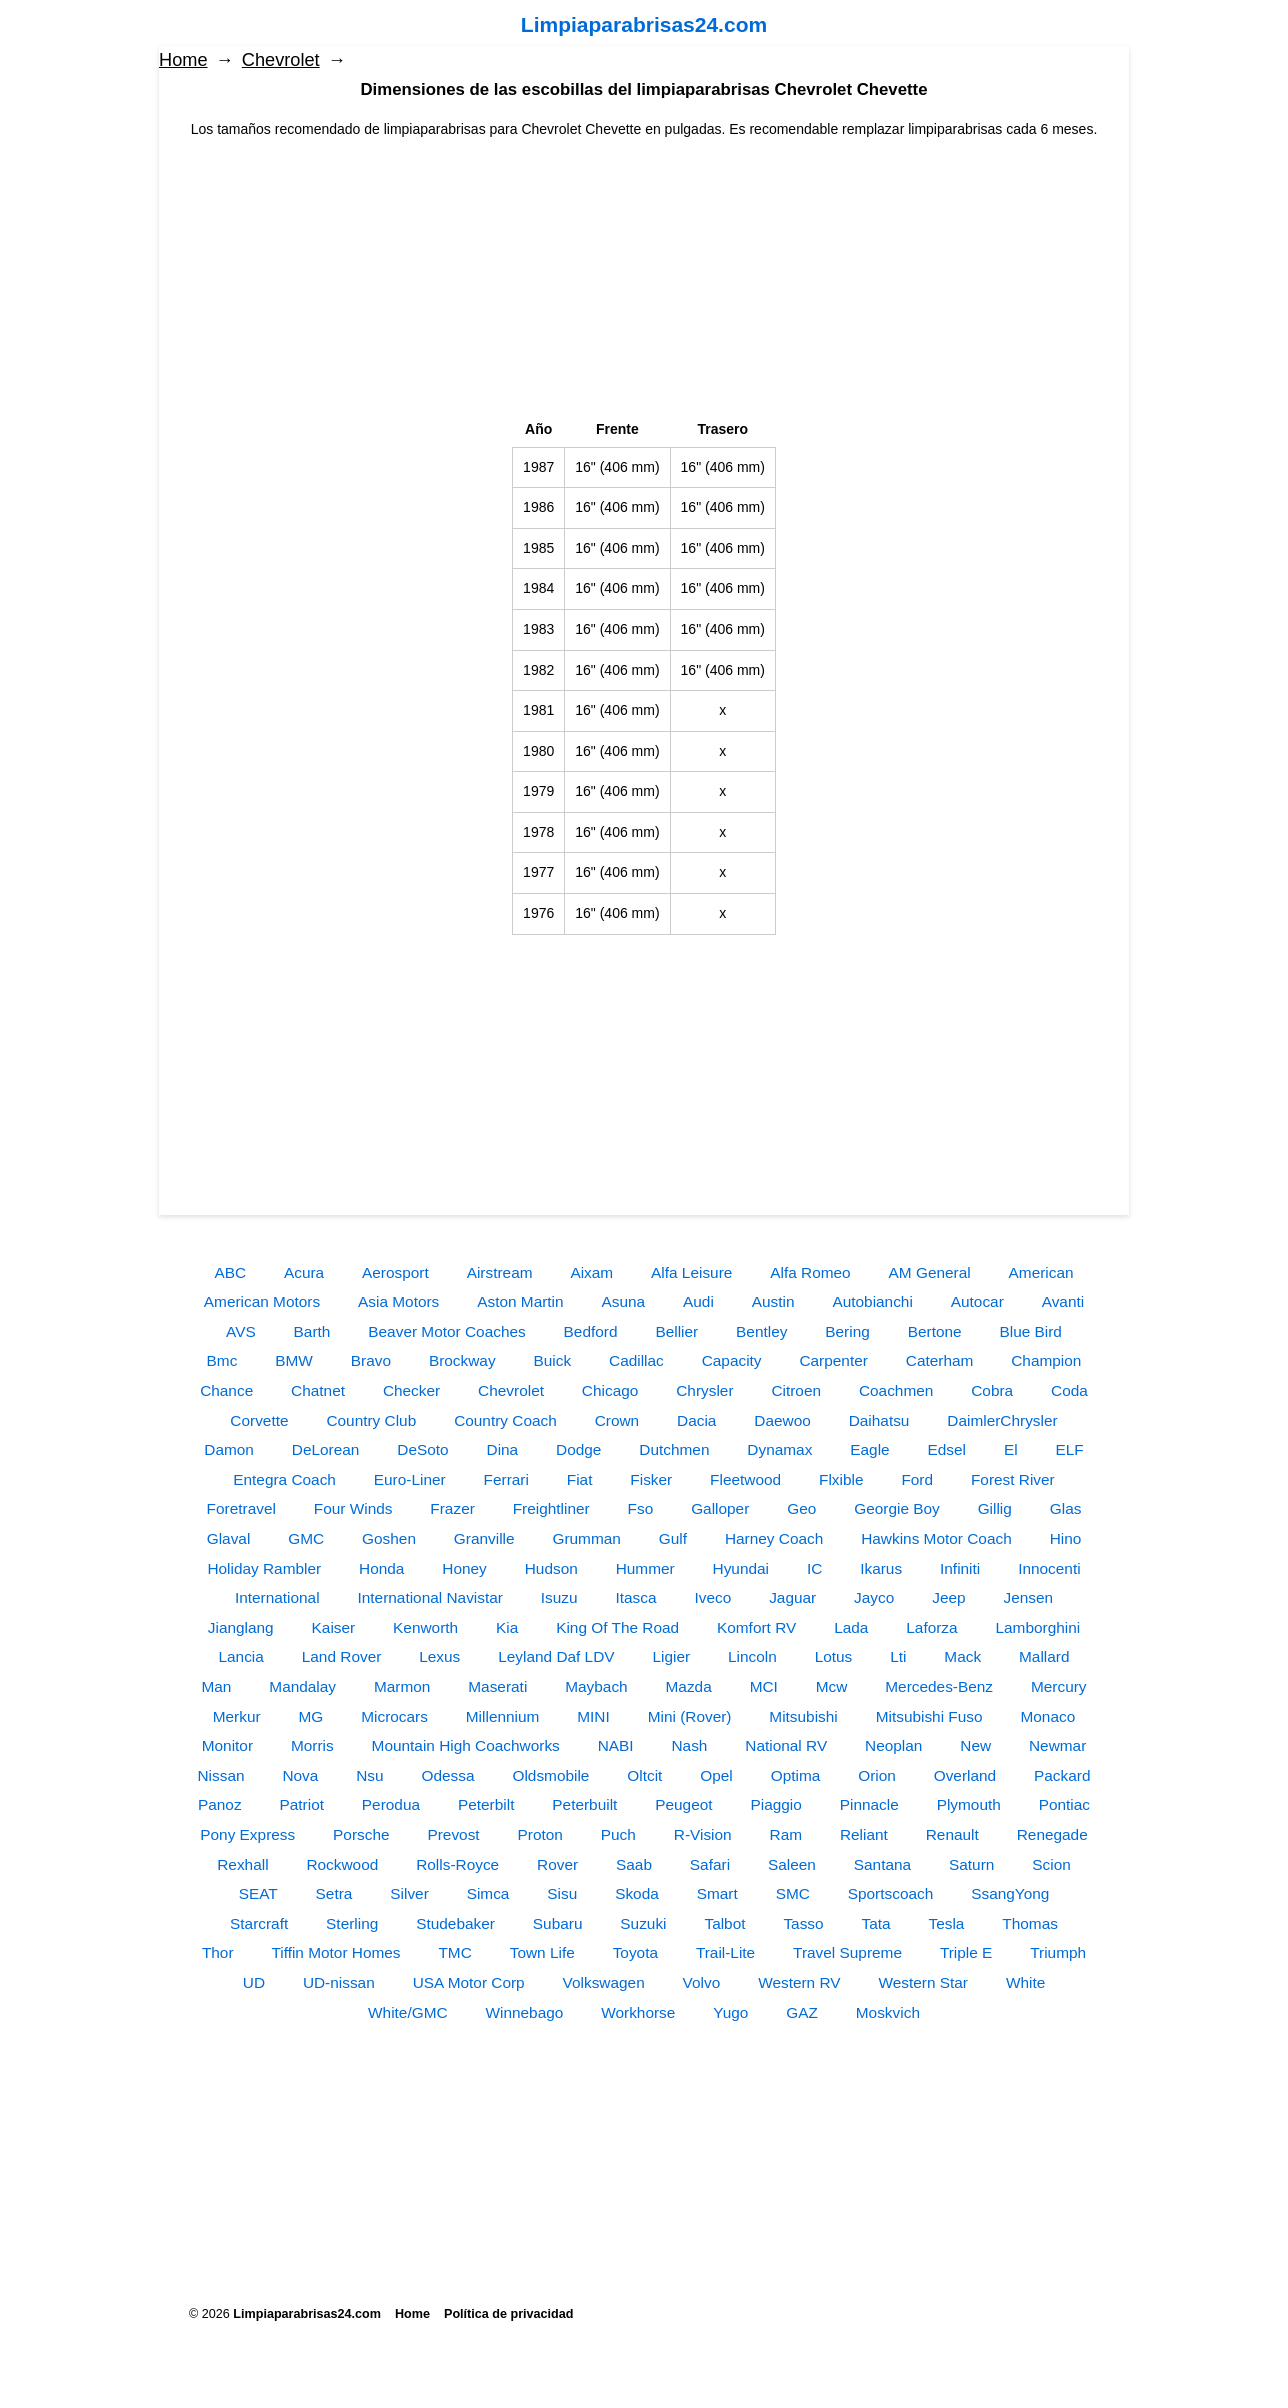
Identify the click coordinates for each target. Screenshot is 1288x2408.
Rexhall (242, 1864)
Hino (1066, 1538)
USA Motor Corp (469, 1982)
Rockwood (342, 1864)
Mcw (832, 1686)
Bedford (591, 1331)
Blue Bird (1030, 1331)
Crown (617, 1420)
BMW (294, 1360)
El (1011, 1449)
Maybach (596, 1686)
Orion (877, 1775)
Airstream (500, 1272)
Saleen (792, 1864)
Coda (1069, 1390)
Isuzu (559, 1597)
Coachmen (896, 1390)
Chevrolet (281, 60)
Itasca (636, 1597)
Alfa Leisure (691, 1272)
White (1025, 1982)
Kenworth (425, 1627)
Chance (226, 1390)
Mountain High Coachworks (466, 1745)
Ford (917, 1479)
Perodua (391, 1804)
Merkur (237, 1716)
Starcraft (259, 1923)
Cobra (992, 1390)
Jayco (874, 1597)
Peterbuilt (584, 1804)
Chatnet (318, 1390)
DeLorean (326, 1449)
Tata (876, 1923)
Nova (300, 1775)
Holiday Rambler (264, 1568)
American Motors (262, 1301)
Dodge (578, 1449)
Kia (507, 1627)
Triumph (1058, 1952)
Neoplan (893, 1745)
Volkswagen (604, 1982)
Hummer (645, 1568)
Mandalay (302, 1686)
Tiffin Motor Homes (335, 1952)
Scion (1051, 1864)
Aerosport (395, 1272)
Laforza (931, 1627)
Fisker (651, 1479)
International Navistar (429, 1597)
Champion (1046, 1360)
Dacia (696, 1420)
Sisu (562, 1893)
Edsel (947, 1449)
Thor (218, 1952)
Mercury (1059, 1686)
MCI (764, 1686)
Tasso (803, 1923)
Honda (381, 1568)
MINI (593, 1716)
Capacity (732, 1360)
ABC (230, 1272)
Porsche (361, 1834)
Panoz (220, 1804)
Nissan (220, 1775)
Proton (540, 1834)
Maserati (497, 1686)
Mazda (689, 1686)
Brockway (462, 1360)
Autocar (977, 1301)
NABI (616, 1745)
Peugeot (683, 1804)
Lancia (241, 1656)
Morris (312, 1745)
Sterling (352, 1923)
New (975, 1745)
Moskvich (888, 2012)
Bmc (222, 1360)
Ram (786, 1834)
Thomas (1030, 1923)
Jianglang (241, 1627)
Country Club (371, 1420)
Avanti (1063, 1301)
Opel (716, 1775)
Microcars (394, 1716)
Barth (312, 1331)
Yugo (730, 2012)
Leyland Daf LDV (556, 1656)
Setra (334, 1893)
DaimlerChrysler (1002, 1420)
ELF (1070, 1449)
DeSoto (422, 1449)
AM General (930, 1272)
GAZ (802, 2012)
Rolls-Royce (457, 1864)
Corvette (259, 1420)
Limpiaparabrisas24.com (644, 24)
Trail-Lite (725, 1952)
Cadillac (636, 1360)
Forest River (1013, 1479)
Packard (1062, 1775)
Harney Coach (774, 1538)
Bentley (761, 1331)
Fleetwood (745, 1479)
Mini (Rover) (690, 1716)
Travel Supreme (847, 1952)
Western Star (923, 1982)
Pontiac (1064, 1804)
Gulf (673, 1538)
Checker (411, 1390)
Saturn (971, 1864)
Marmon (402, 1686)
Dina (503, 1449)
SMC (793, 1893)
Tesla (947, 1923)
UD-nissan (339, 1982)
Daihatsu (879, 1420)
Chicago (610, 1390)
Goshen (389, 1538)
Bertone (935, 1331)
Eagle (869, 1449)
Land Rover (342, 1656)
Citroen (796, 1390)
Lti (898, 1656)
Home (183, 60)
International (277, 1597)
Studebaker (455, 1923)
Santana (882, 1864)
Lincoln (752, 1656)
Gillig (995, 1508)
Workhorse (638, 2012)
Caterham (940, 1360)
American (1041, 1272)
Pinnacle (869, 1804)
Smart (717, 1893)
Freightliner (551, 1508)
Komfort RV (756, 1627)
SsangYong (1010, 1893)
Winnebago (524, 2012)
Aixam (591, 1272)
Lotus (834, 1656)
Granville (484, 1538)
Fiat (580, 1479)
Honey (464, 1568)
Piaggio (775, 1804)
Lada (851, 1627)
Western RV (799, 1982)
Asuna (624, 1301)
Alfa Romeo (810, 1272)
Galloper (720, 1508)
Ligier (671, 1656)
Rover (557, 1864)
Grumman (586, 1538)
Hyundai (741, 1568)
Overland (965, 1775)
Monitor (227, 1745)
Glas (1066, 1508)
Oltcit (644, 1775)
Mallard (1044, 1656)
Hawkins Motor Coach (936, 1538)
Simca (488, 1893)
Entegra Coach (284, 1479)
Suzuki (643, 1923)
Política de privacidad (508, 2314)
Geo (801, 1508)
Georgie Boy (897, 1508)
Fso (641, 1508)
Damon (229, 1449)
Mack (962, 1656)
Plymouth (969, 1804)
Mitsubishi (803, 1716)
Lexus (439, 1656)
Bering (847, 1331)
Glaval (229, 1538)
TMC (454, 1952)
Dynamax (779, 1449)
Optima (796, 1775)
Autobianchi (872, 1301)
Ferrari (506, 1479)
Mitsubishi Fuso (929, 1716)
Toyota (635, 1952)
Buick (552, 1360)
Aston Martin (520, 1301)
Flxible (841, 1479)
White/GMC (408, 2012)
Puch (618, 1834)
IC (814, 1568)
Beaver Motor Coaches (446, 1331)
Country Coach (505, 1420)
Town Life (542, 1952)
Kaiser (334, 1627)
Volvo (702, 1982)
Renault (952, 1834)
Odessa (448, 1775)
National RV (786, 1745)
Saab (634, 1864)
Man (216, 1686)
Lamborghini (1038, 1627)
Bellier (676, 1331)
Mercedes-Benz (939, 1686)
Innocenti (1049, 1568)
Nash (689, 1745)
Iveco (712, 1597)
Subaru (558, 1923)
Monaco (1047, 1716)
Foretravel (241, 1508)
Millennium (503, 1716)
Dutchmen (674, 1449)
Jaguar (792, 1597)
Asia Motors (398, 1301)
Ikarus (881, 1568)
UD (254, 1982)
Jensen (1028, 1597)
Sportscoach (891, 1893)
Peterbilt (486, 1804)
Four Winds (353, 1508)
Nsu (369, 1775)
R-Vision (703, 1834)
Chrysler (704, 1390)
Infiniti (960, 1568)
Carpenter (833, 1360)
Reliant (864, 1834)
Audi (698, 1301)
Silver (409, 1893)
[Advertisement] (644, 280)
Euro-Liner (410, 1479)
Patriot (301, 1804)
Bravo (371, 1360)
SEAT (258, 1893)
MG (311, 1716)
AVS (241, 1331)
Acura (304, 1272)
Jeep (948, 1597)
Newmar (1057, 1745)
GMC (306, 1538)
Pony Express (247, 1834)
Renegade (1052, 1834)
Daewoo (782, 1420)
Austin (773, 1301)
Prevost (453, 1834)
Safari (710, 1864)
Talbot (724, 1923)
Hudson (551, 1568)
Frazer (452, 1508)
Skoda (637, 1893)
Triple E (966, 1952)
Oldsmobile (550, 1775)
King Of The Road (617, 1627)
